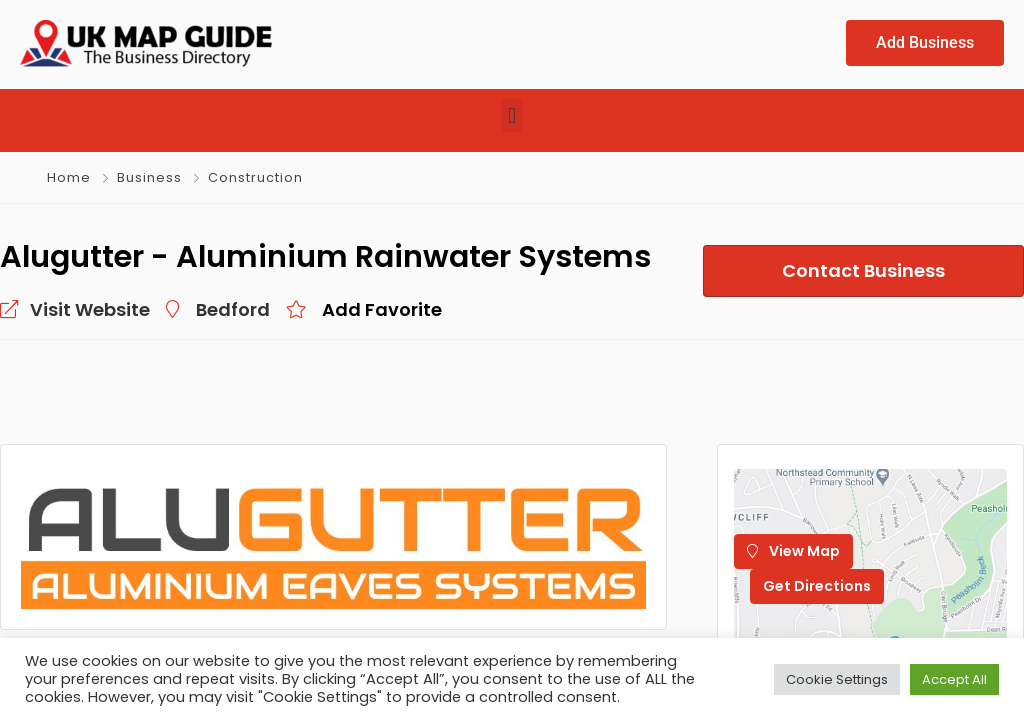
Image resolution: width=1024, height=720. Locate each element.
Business (149, 177)
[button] (511, 115)
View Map (793, 551)
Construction (255, 177)
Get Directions (817, 586)
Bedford (233, 309)
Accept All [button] (954, 679)
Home (69, 177)
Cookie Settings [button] (837, 679)
